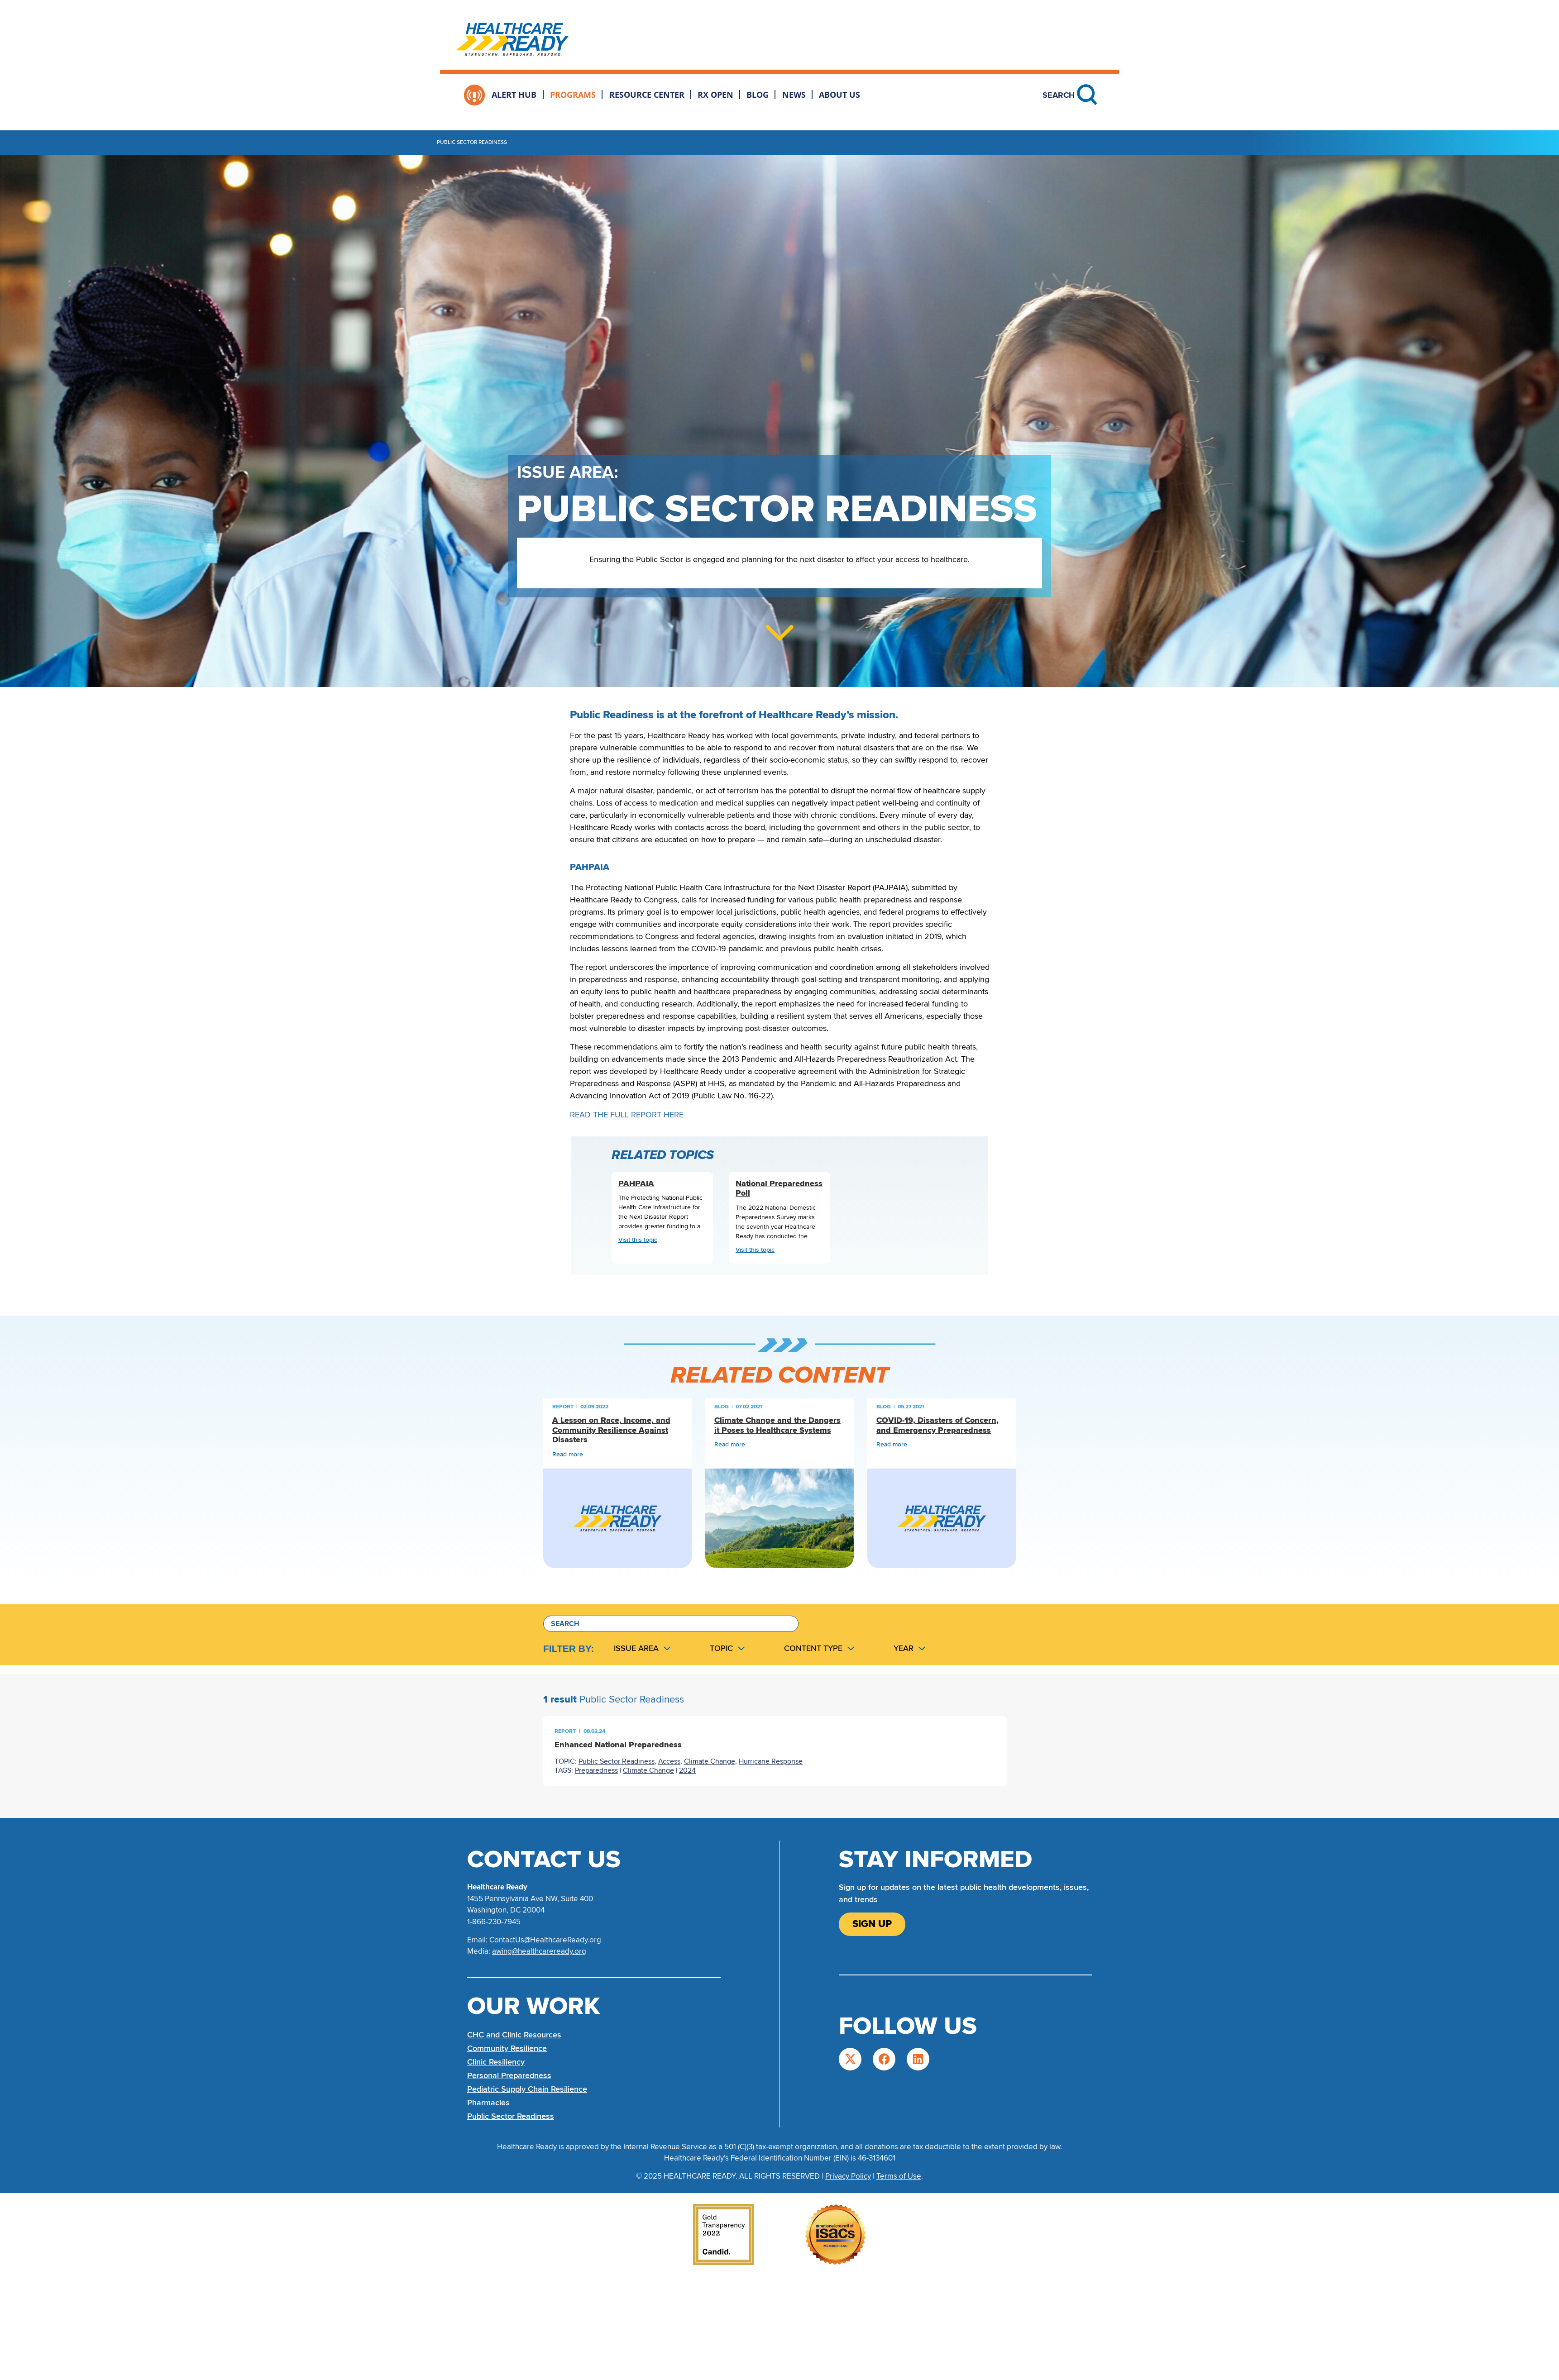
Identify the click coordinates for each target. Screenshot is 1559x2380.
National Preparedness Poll (779, 1188)
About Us (839, 94)
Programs (573, 94)
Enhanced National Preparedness (618, 1745)
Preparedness (596, 1770)
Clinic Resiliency (496, 2062)
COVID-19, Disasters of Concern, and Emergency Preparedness (937, 1425)
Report (563, 1406)
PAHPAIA (636, 1183)
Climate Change (709, 1761)
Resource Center (646, 94)
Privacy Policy (848, 2176)
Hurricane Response (771, 1761)
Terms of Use (898, 2176)
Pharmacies (488, 2103)
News (794, 94)
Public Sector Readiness (617, 1761)
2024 (687, 1770)
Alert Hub (514, 94)
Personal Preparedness (509, 2075)
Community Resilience (507, 2048)
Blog (757, 94)
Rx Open (715, 94)
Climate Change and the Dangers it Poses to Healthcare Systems (777, 1425)
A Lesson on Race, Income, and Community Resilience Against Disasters (611, 1430)
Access (669, 1761)
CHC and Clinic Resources (514, 2035)
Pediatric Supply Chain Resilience (527, 2089)
